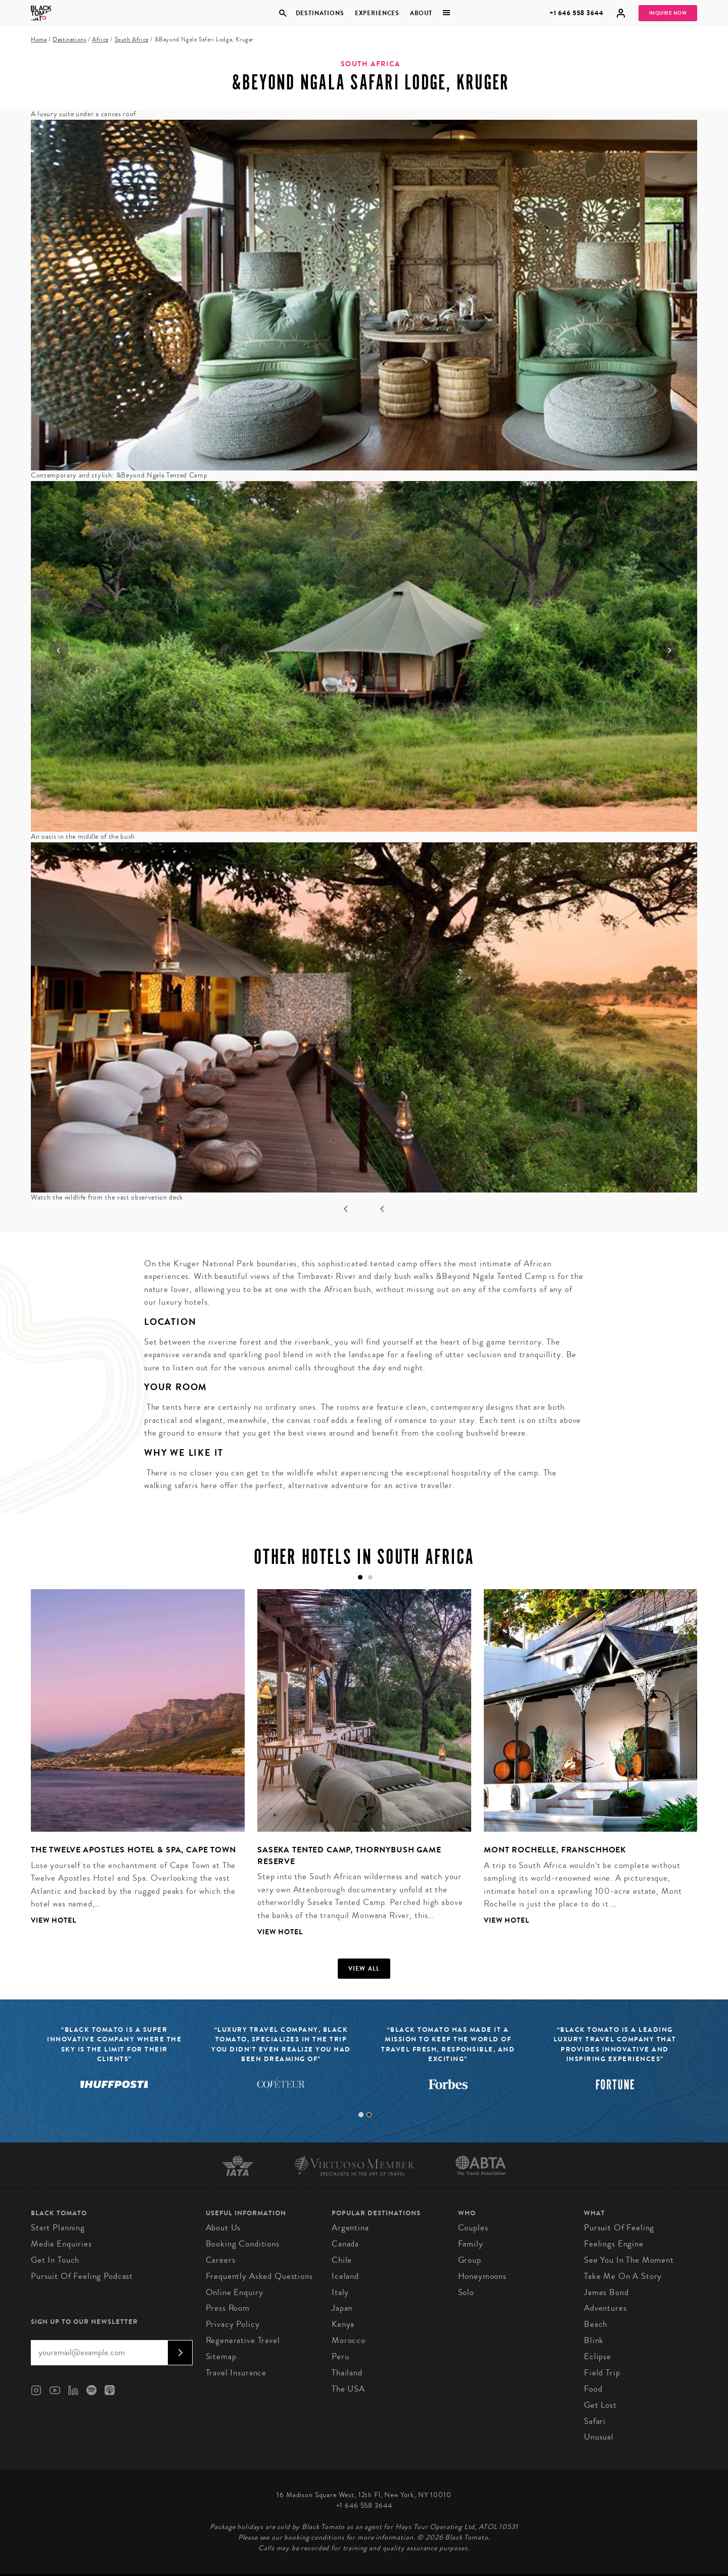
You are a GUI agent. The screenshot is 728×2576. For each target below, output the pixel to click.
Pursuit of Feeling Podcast (82, 2276)
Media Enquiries (61, 2243)
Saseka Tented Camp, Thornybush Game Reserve (349, 1855)
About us (223, 2227)
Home (39, 39)
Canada (345, 2243)
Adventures (605, 2308)
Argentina (350, 2227)
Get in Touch (55, 2260)
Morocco (349, 2340)
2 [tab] (369, 2114)
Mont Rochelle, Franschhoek (555, 1849)
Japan (342, 2308)
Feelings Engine (614, 2243)
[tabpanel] (131, 1765)
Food (593, 2388)
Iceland (345, 2276)
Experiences (377, 13)
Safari (595, 2421)
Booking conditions (243, 2243)
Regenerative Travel (243, 2340)
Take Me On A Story (623, 2276)
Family (470, 2243)
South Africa (132, 39)
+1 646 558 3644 (577, 13)
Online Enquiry (234, 2292)
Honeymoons (482, 2276)
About (421, 13)
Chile (342, 2260)
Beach (595, 2324)
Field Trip (602, 2372)
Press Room (228, 2308)
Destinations (319, 13)
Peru (340, 2356)
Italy (340, 2292)
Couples (473, 2227)
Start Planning (58, 2227)
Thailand (347, 2372)
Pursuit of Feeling (619, 2227)
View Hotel (53, 1920)
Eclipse (597, 2356)
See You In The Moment (629, 2260)
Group (469, 2260)
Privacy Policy (233, 2324)
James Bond (606, 2292)
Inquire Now (668, 13)
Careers (221, 2260)
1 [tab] (360, 2114)
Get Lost (600, 2405)
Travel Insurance (236, 2372)
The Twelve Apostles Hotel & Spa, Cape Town (133, 1849)
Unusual (599, 2436)
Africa (100, 39)
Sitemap (221, 2356)
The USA (348, 2388)
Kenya (343, 2324)
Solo (466, 2292)
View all (364, 1968)
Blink (594, 2340)
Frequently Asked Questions (259, 2276)
